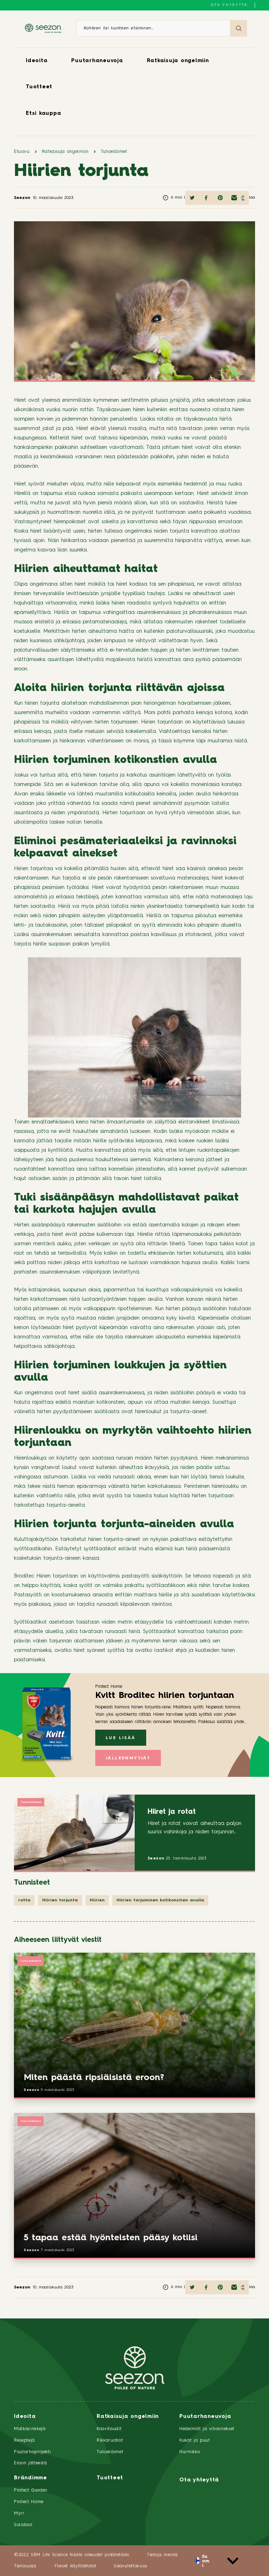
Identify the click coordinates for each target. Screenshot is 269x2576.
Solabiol (23, 2525)
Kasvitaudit (109, 2429)
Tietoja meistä (162, 2555)
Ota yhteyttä (229, 5)
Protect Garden (30, 2490)
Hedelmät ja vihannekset (206, 2429)
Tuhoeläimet (114, 151)
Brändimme (30, 2478)
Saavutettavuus (130, 2566)
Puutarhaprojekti (32, 2452)
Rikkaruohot (110, 2440)
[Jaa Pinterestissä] (220, 198)
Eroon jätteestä (30, 2463)
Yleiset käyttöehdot (75, 2566)
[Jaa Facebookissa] (206, 198)
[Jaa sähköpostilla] (234, 198)
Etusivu (22, 151)
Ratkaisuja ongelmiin (178, 61)
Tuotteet (39, 87)
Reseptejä (24, 2440)
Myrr (19, 2513)
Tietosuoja (25, 2566)
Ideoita (36, 61)
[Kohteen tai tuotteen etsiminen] (153, 28)
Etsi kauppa (43, 113)
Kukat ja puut (194, 2440)
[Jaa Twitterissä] (192, 198)
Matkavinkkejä (29, 2429)
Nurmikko (189, 2452)
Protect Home (29, 2502)
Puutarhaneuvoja (97, 61)
